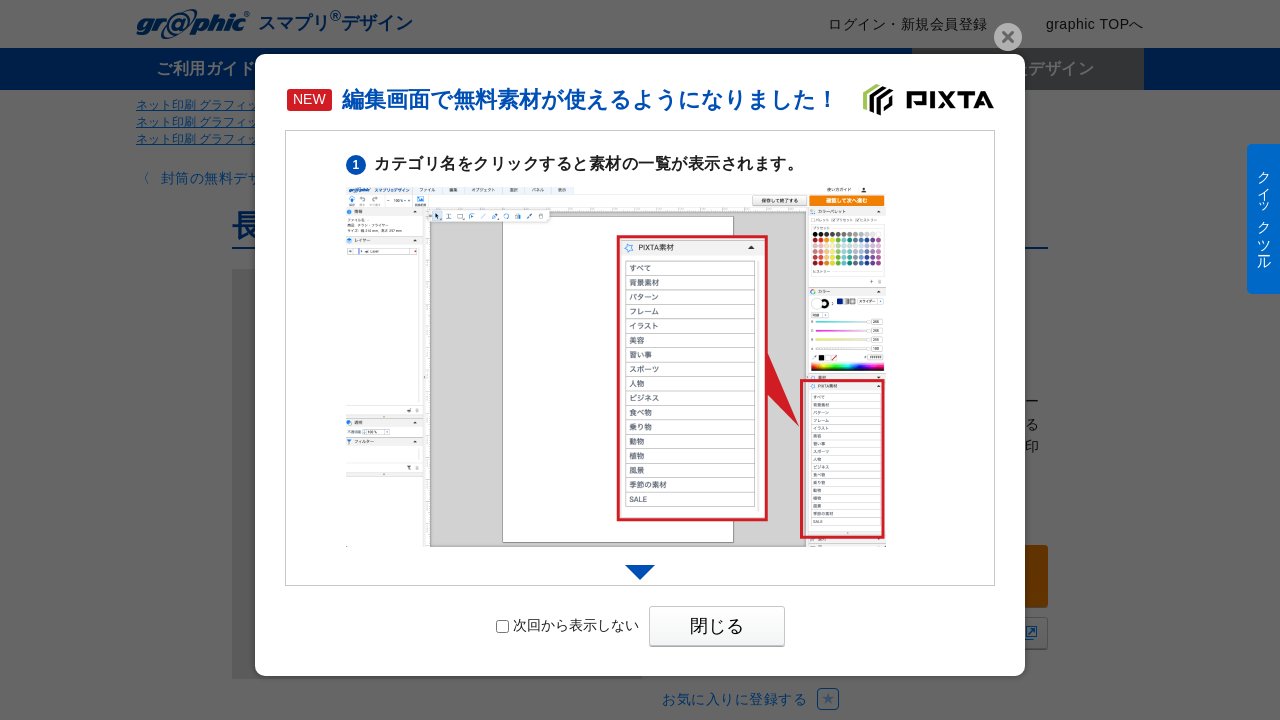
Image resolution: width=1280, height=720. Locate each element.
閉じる (717, 626)
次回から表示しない (567, 625)
